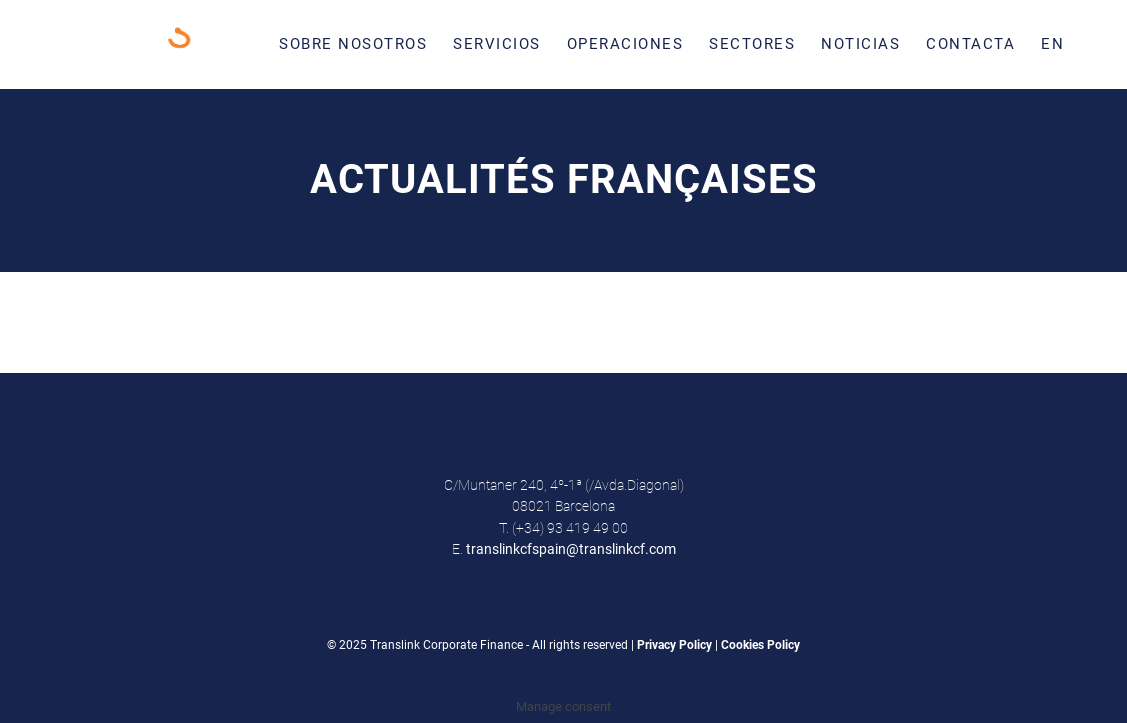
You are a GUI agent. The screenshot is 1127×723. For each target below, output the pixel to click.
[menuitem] (353, 44)
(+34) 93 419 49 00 (570, 528)
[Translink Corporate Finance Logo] (175, 44)
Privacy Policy (674, 645)
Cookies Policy (760, 645)
